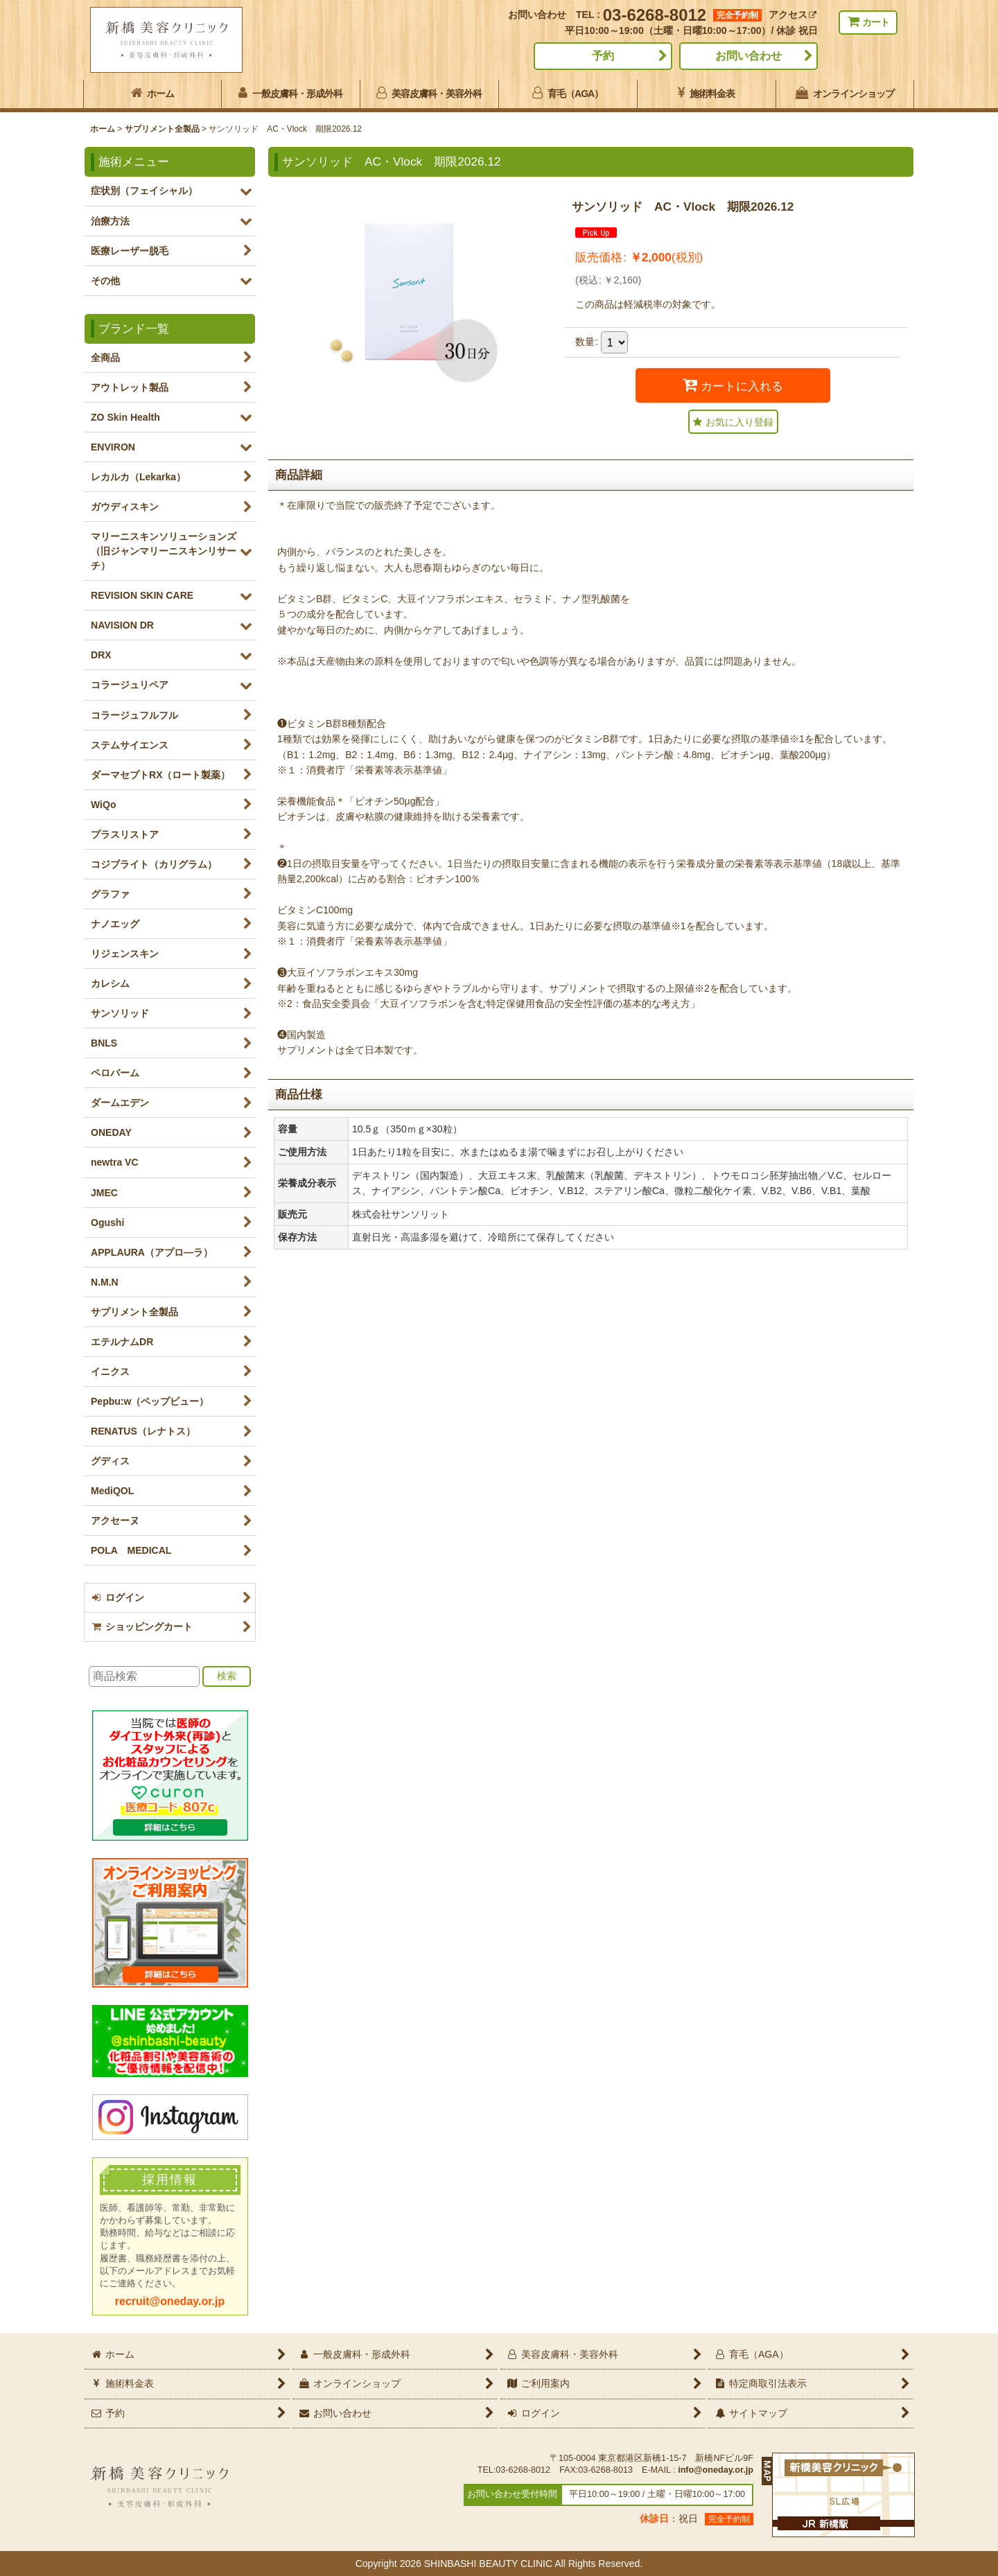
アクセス (792, 14)
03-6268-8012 (654, 15)
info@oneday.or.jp (715, 2470)
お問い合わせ (748, 56)
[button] (733, 422)
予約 (603, 56)
